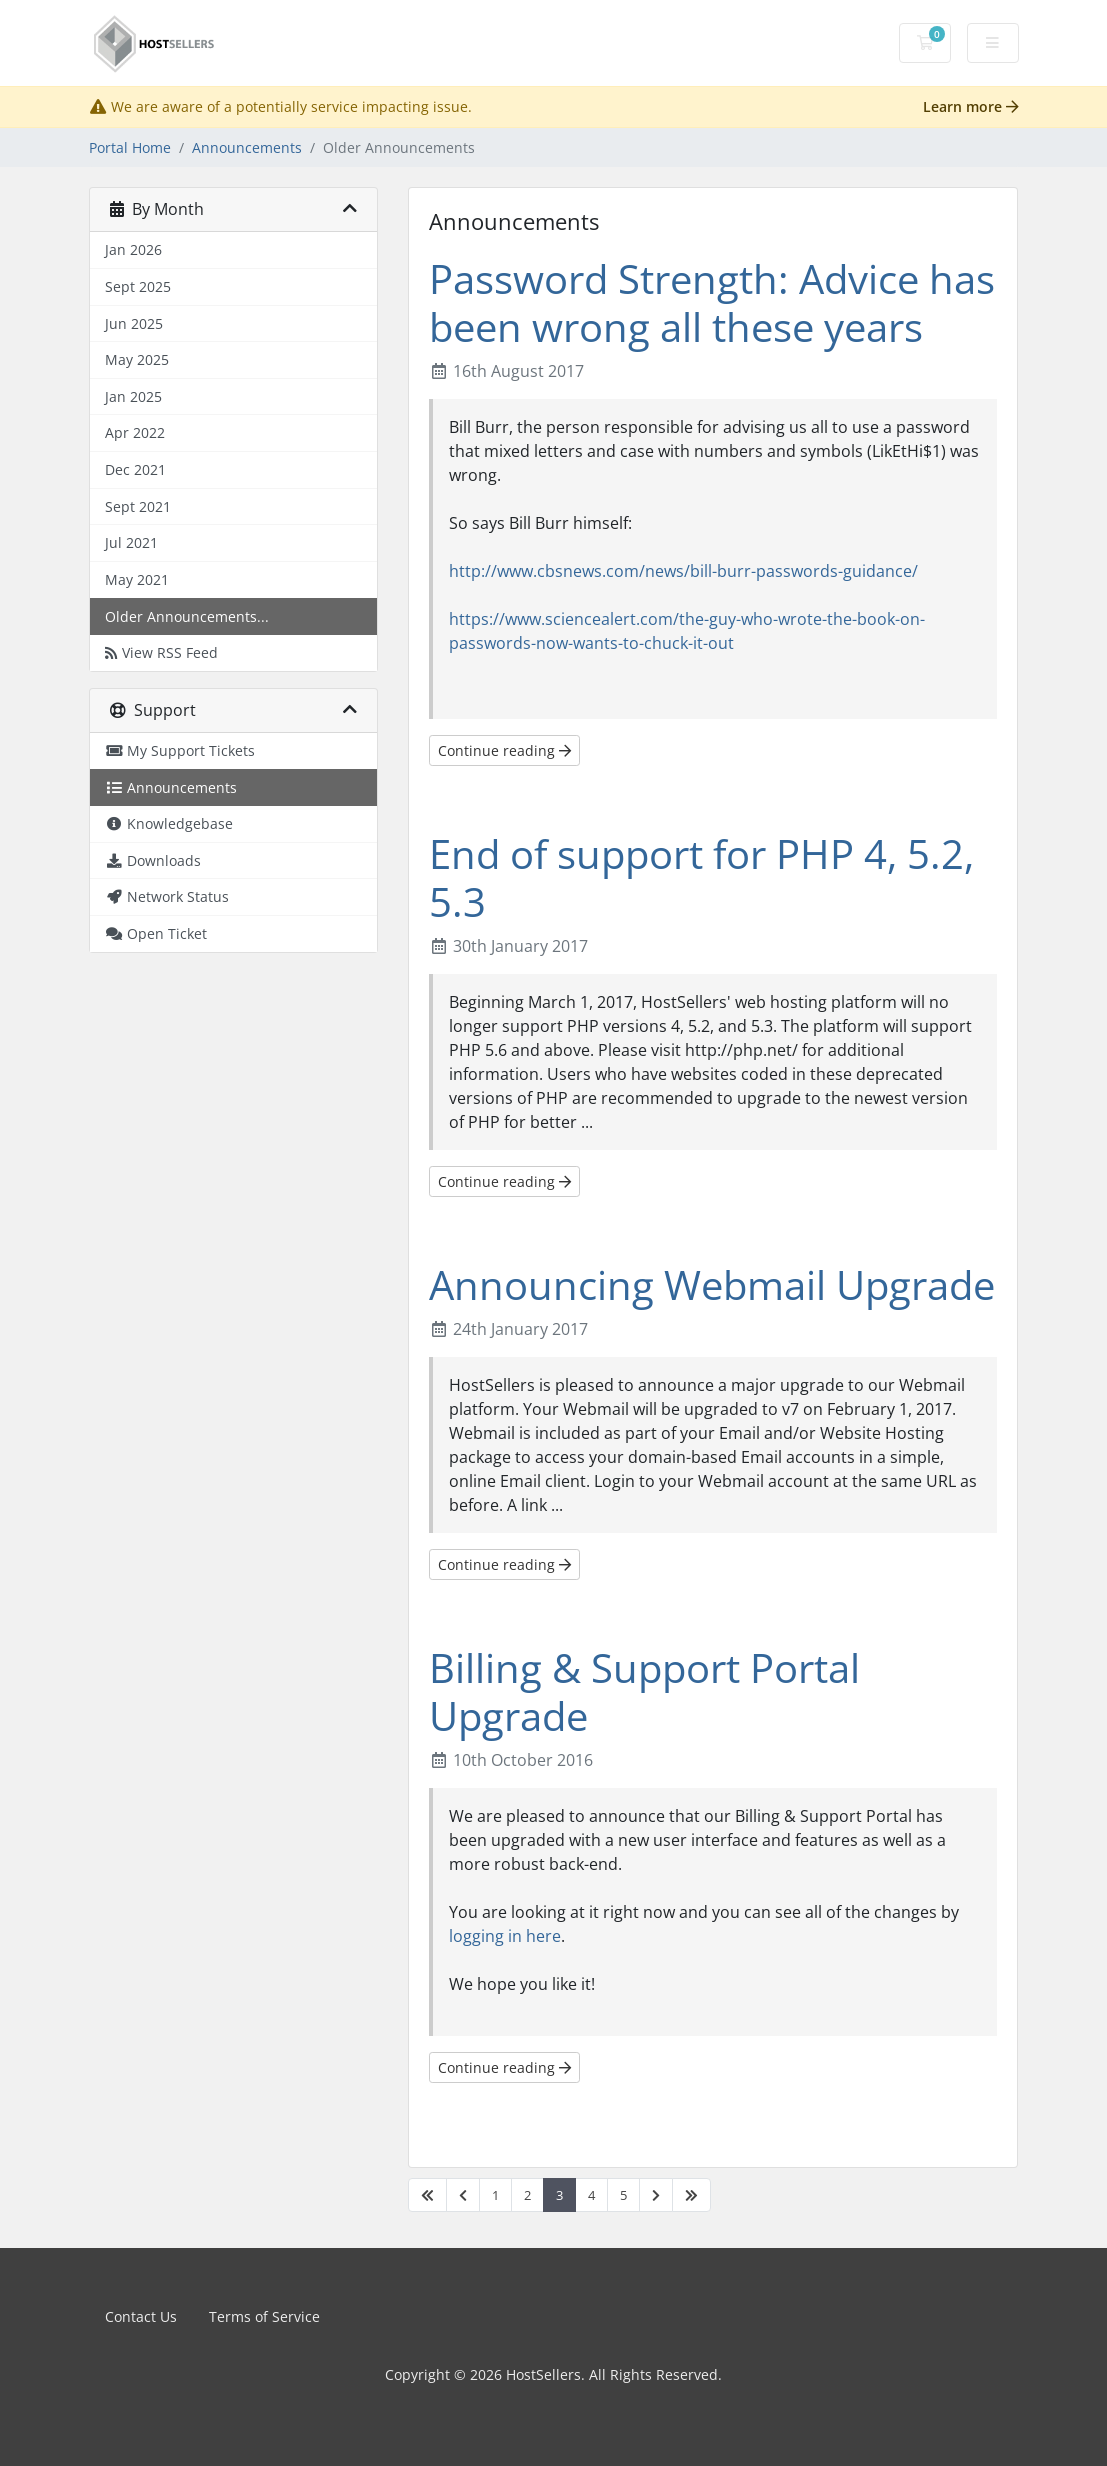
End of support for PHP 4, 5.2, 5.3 (701, 877)
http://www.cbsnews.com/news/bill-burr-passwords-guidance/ (683, 571)
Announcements (247, 147)
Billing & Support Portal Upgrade (644, 1691)
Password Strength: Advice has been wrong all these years (712, 302)
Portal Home (130, 147)
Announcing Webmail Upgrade (712, 1284)
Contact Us (141, 2316)
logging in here (505, 1936)
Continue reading (504, 750)
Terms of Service (264, 2316)
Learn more (971, 106)
